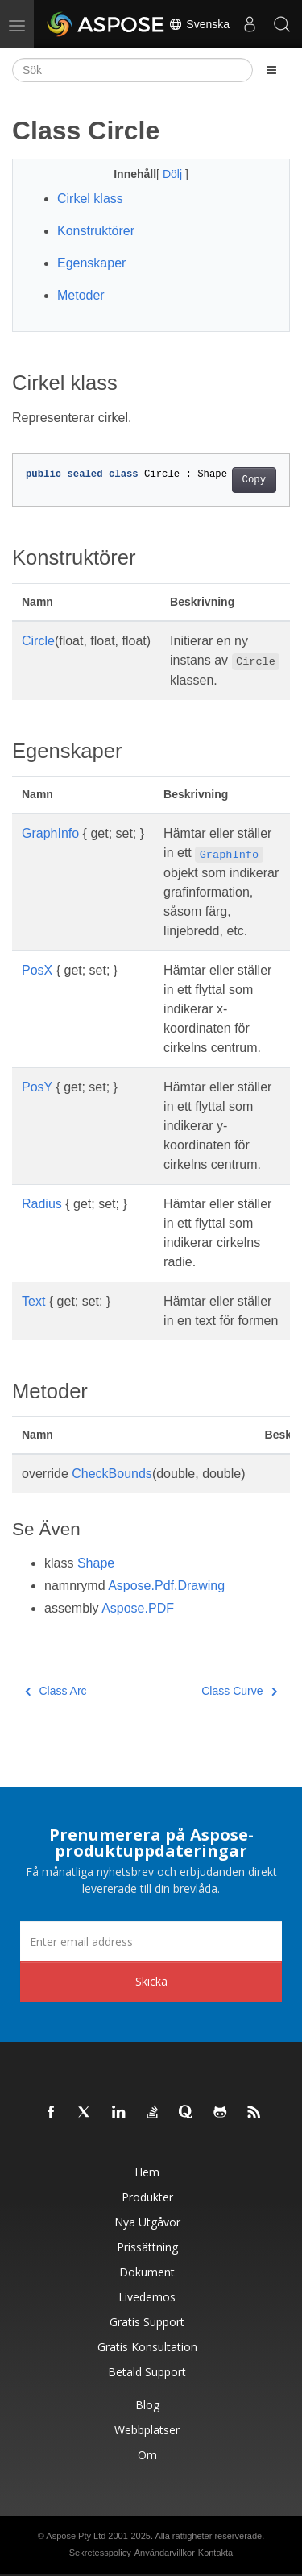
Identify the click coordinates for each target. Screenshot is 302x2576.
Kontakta (215, 2552)
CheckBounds (112, 1474)
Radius (42, 1204)
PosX (37, 970)
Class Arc (56, 1690)
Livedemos (147, 2297)
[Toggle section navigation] (271, 70)
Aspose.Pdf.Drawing (166, 1585)
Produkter (147, 2197)
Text (33, 1301)
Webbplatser (147, 2429)
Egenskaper (91, 263)
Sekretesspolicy (100, 2552)
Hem (146, 2172)
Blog (147, 2404)
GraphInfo (50, 833)
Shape (95, 1563)
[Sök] (132, 70)
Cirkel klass (90, 198)
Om (147, 2454)
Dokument (147, 2272)
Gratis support (147, 2322)
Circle (38, 641)
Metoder (81, 295)
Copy (254, 480)
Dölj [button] (174, 174)
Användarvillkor (164, 2552)
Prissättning (147, 2247)
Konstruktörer (95, 231)
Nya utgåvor (147, 2222)
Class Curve (239, 1690)
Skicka (151, 1981)
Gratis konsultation (147, 2346)
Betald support (147, 2371)
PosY (37, 1087)
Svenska (199, 24)
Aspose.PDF (137, 1608)
